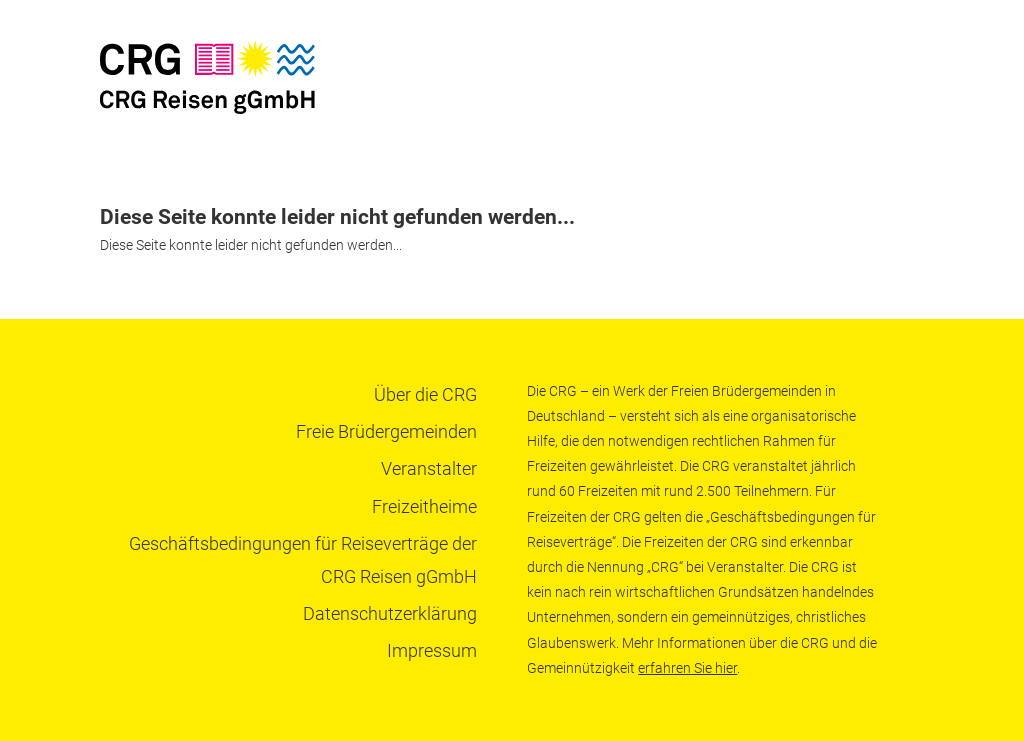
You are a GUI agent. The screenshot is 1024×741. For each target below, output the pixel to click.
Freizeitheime (424, 506)
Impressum (432, 650)
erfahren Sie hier (687, 668)
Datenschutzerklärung (390, 613)
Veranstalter (429, 468)
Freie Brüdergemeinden (386, 431)
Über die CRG (425, 394)
